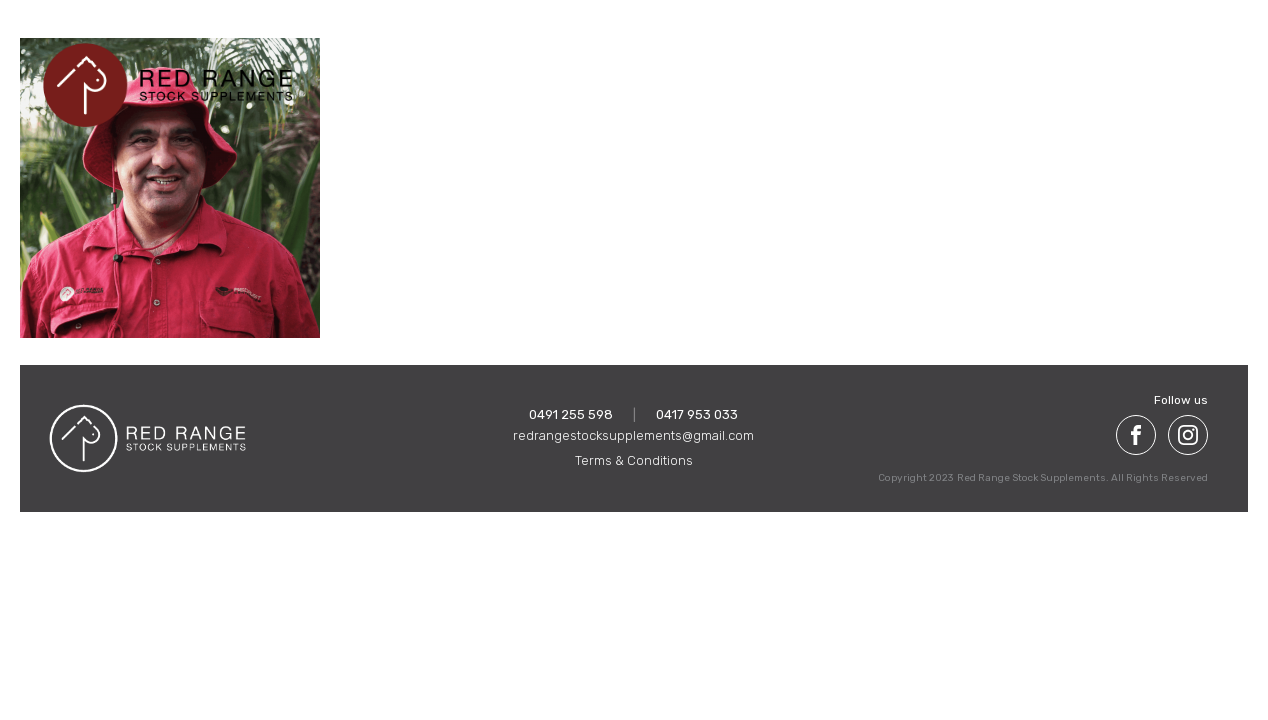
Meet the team (833, 74)
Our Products (714, 74)
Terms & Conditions (634, 460)
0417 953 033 (697, 414)
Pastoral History (964, 74)
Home (486, 74)
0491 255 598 (571, 414)
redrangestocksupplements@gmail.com (633, 435)
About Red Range (586, 74)
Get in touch (1153, 74)
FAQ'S (1067, 74)
